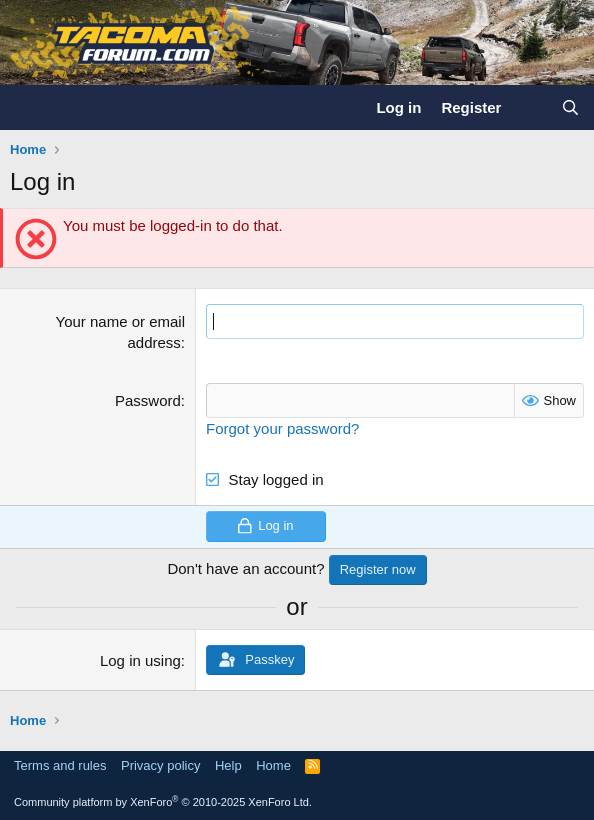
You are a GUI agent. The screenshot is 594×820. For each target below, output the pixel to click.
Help (228, 765)
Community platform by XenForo (163, 802)
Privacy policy (160, 765)
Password (148, 400)
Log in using (140, 660)
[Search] (570, 107)
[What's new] (530, 107)
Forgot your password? (282, 428)
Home (273, 765)
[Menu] (27, 108)
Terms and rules (60, 765)
